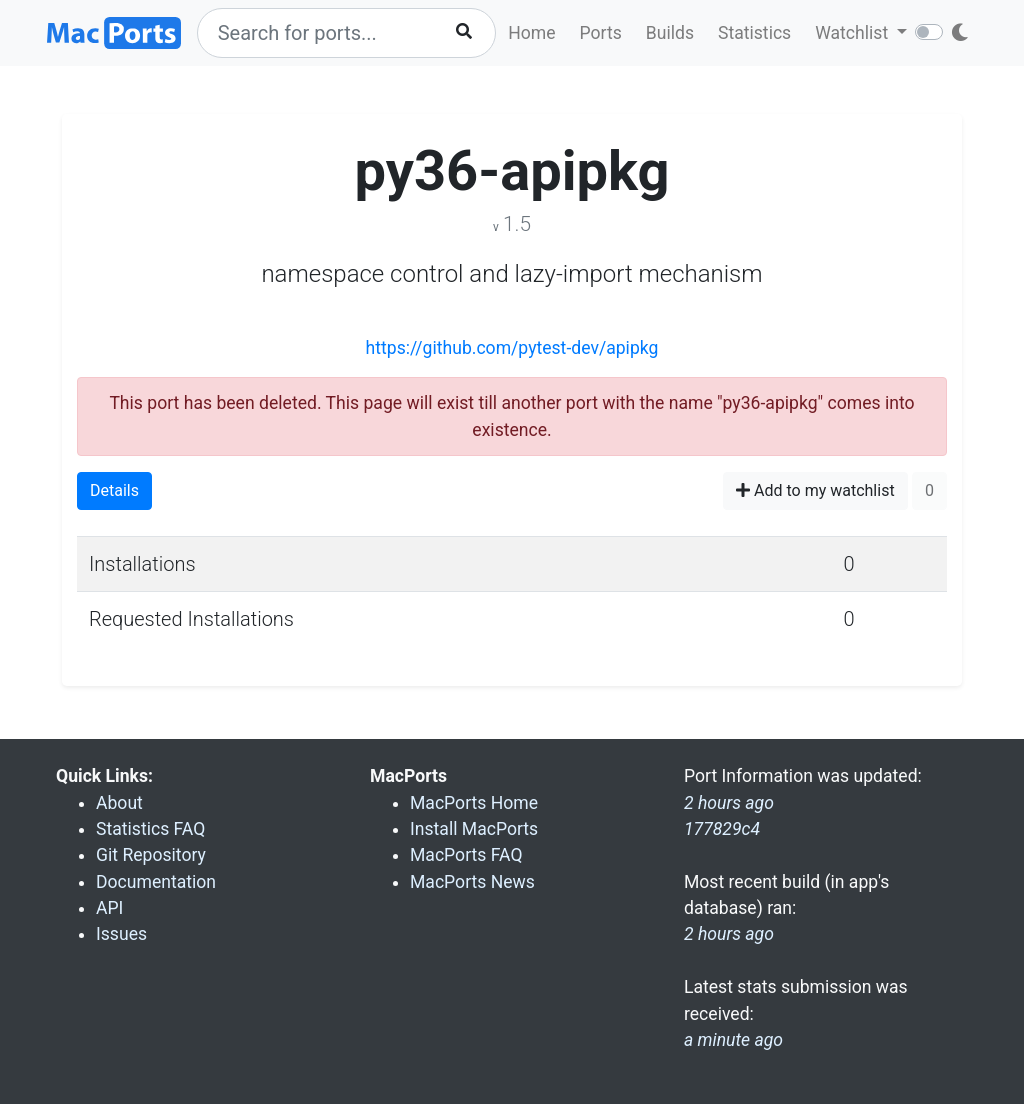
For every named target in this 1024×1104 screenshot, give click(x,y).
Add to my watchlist (815, 490)
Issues (121, 934)
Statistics (754, 33)
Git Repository (151, 855)
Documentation (156, 882)
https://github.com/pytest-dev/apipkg (512, 348)
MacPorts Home (474, 803)
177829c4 (722, 829)
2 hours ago (729, 934)
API (109, 908)
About (119, 803)
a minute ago (733, 1040)
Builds (670, 33)
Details (114, 490)
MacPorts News (472, 882)
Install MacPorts (474, 829)
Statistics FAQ (150, 829)
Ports (601, 33)
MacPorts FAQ (466, 855)
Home (531, 33)
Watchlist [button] (853, 33)
